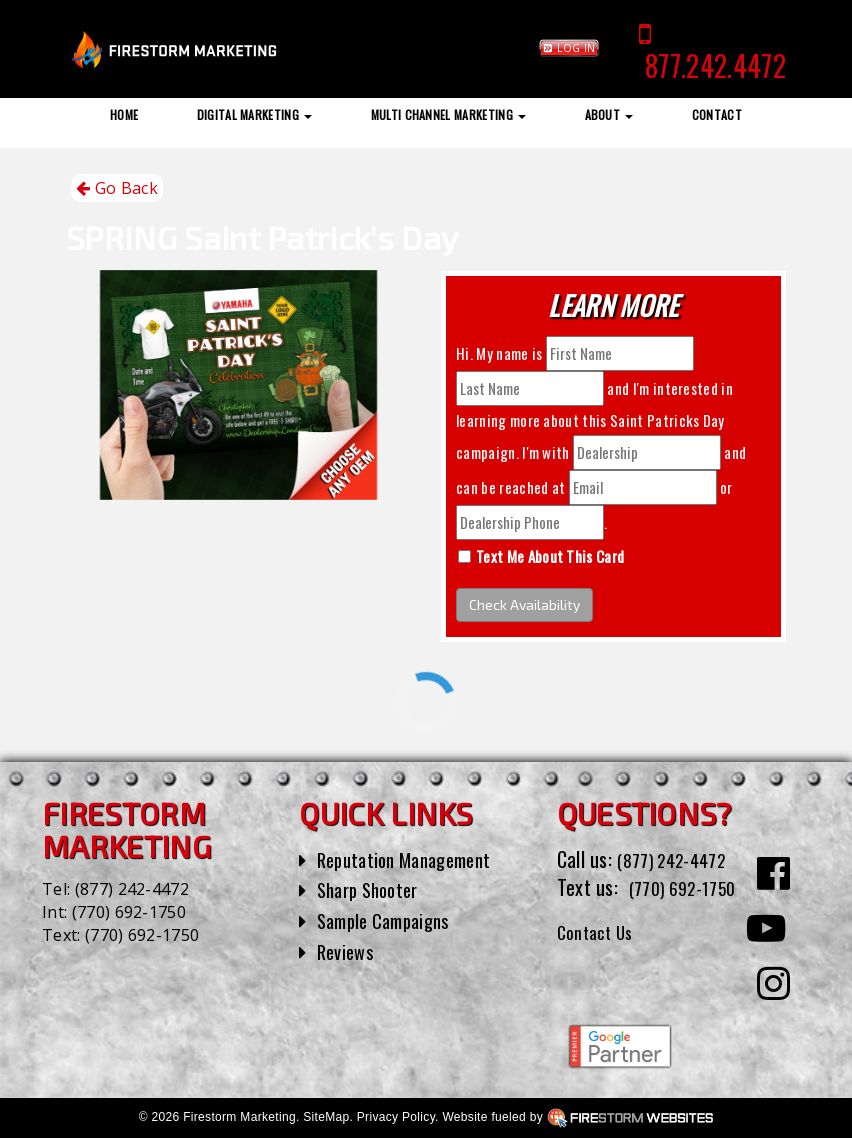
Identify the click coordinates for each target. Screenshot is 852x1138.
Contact (717, 114)
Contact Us (600, 960)
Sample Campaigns (390, 920)
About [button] (609, 114)
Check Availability (524, 604)
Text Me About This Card (550, 556)
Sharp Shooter (373, 889)
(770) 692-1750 (129, 912)
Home (124, 114)
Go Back (117, 188)
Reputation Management (413, 859)
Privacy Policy (396, 1117)
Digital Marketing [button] (255, 114)
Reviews (348, 951)
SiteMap (326, 1117)
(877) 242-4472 (132, 889)
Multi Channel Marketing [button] (449, 114)
